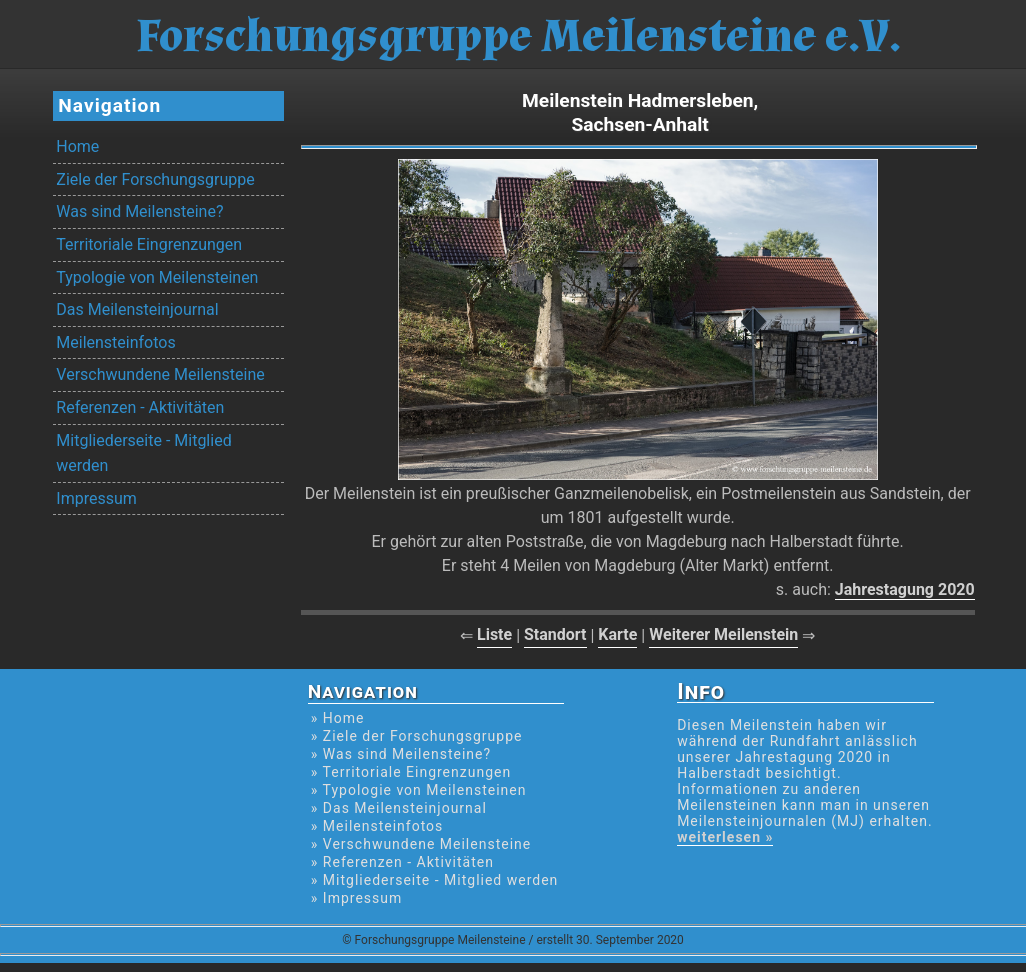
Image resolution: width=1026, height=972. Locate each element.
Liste (494, 634)
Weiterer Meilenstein (723, 634)
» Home (338, 718)
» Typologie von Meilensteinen (419, 790)
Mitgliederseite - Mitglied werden (143, 453)
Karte (617, 634)
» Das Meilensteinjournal (399, 808)
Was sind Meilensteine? (139, 211)
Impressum (96, 498)
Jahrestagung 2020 (905, 589)
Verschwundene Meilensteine (160, 374)
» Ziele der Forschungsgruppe (417, 736)
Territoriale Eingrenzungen (149, 244)
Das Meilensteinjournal (137, 309)
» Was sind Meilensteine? (401, 754)
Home (77, 146)
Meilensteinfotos (115, 342)
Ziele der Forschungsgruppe (155, 179)
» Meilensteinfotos (377, 826)
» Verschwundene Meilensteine (421, 844)
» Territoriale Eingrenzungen (411, 772)
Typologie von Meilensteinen (157, 277)
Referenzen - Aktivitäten (140, 407)
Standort (555, 634)
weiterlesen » (725, 837)
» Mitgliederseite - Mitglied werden (435, 880)
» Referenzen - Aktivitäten (402, 862)
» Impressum (356, 898)
